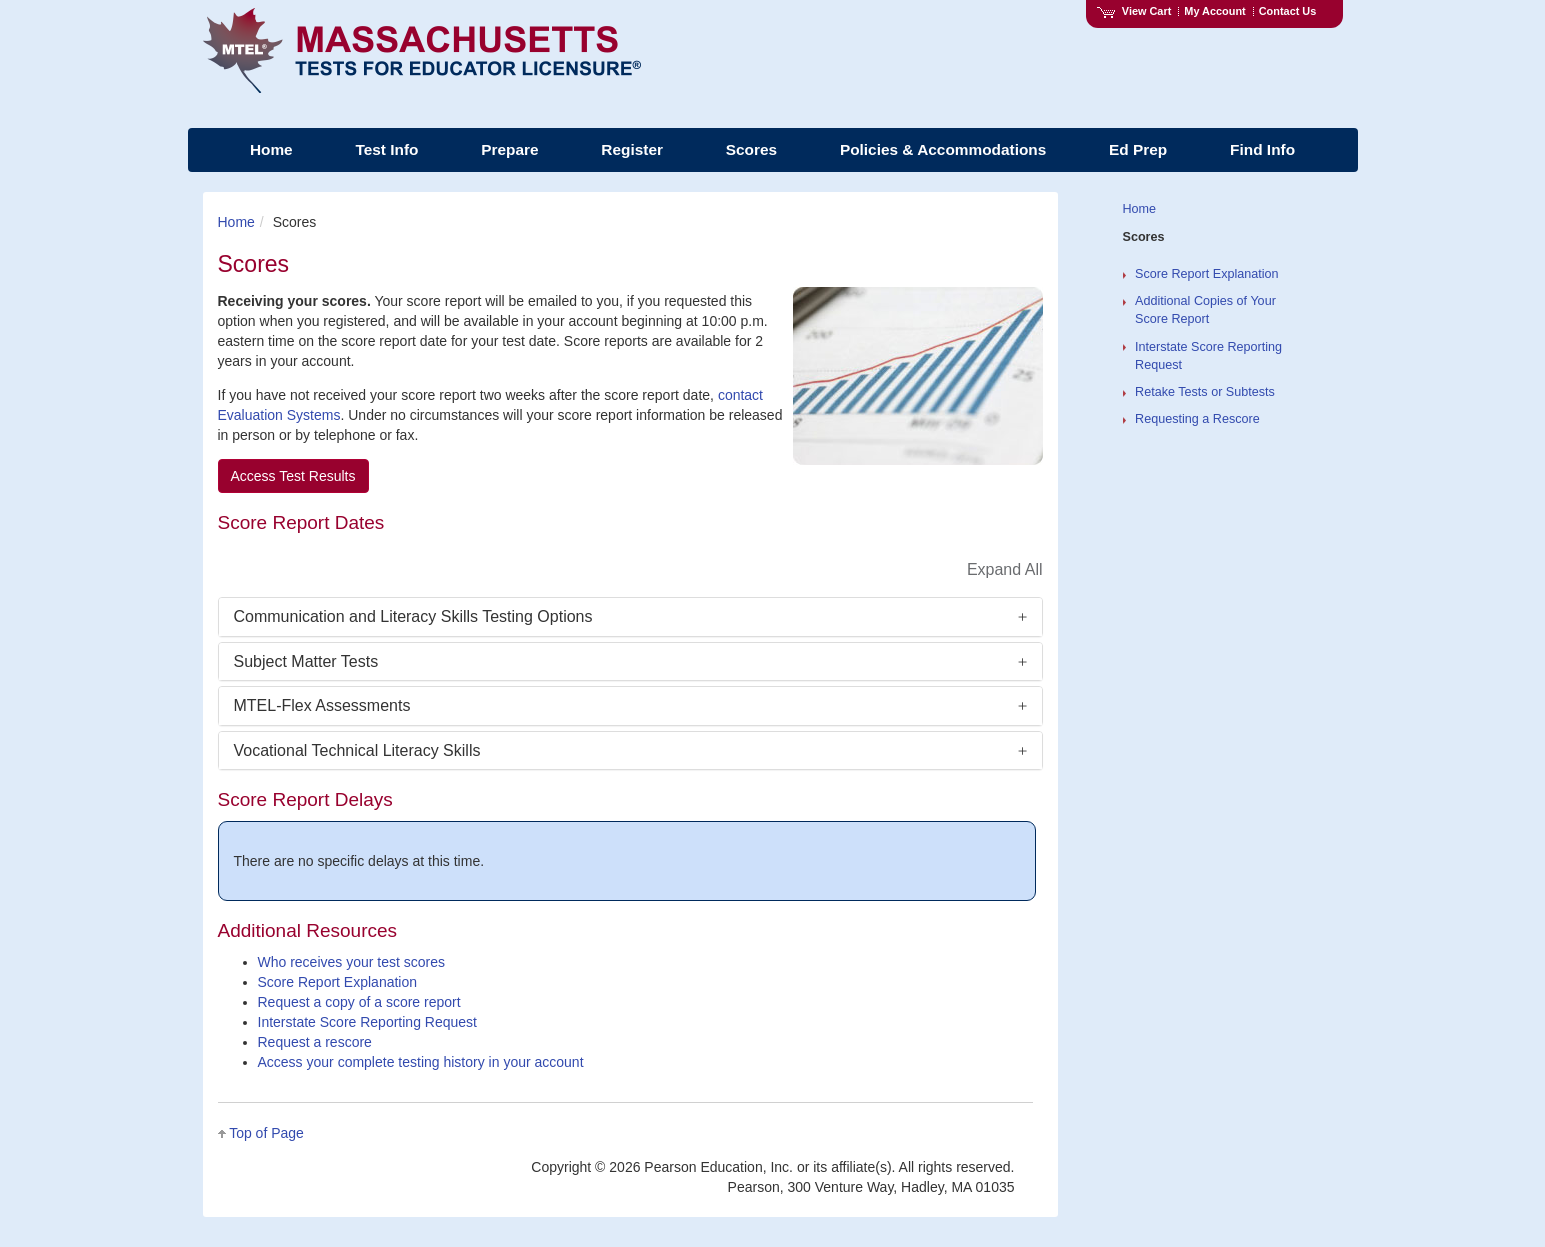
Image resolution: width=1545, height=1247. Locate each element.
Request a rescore (315, 1042)
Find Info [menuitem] (1262, 149)
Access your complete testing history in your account (421, 1062)
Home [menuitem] (271, 149)
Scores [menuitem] (751, 149)
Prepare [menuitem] (509, 149)
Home (236, 222)
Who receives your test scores (352, 962)
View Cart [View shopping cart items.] (1134, 11)
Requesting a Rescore (1197, 419)
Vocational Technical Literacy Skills (357, 750)
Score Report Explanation (338, 982)
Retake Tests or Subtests (1205, 392)
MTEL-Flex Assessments (322, 705)
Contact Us (1288, 11)
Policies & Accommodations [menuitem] (943, 149)
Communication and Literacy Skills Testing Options (413, 616)
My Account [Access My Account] (1214, 11)
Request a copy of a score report (359, 1002)
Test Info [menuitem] (386, 149)
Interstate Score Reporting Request (367, 1022)
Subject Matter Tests (306, 661)
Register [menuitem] (632, 149)
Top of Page (266, 1133)
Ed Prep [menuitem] (1138, 149)
